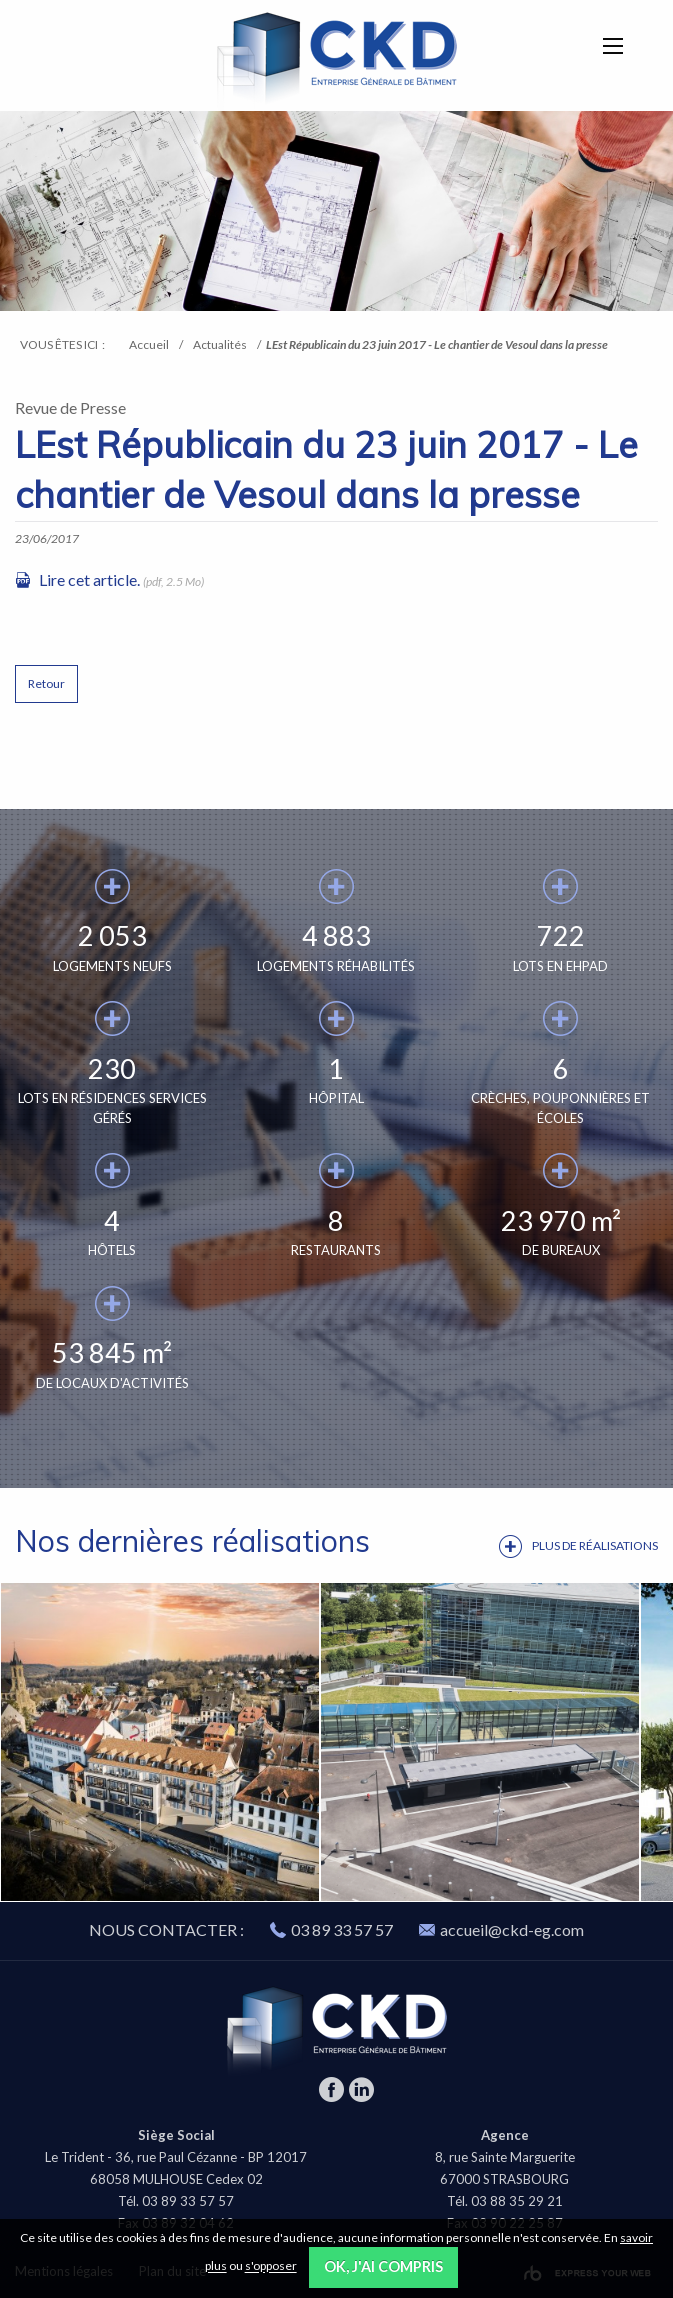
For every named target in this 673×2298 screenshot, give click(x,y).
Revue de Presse (70, 407)
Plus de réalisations (595, 1545)
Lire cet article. (89, 579)
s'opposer (271, 2266)
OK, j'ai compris (383, 2266)
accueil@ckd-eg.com (501, 1929)
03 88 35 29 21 (517, 2201)
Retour (46, 683)
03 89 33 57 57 (342, 1929)
